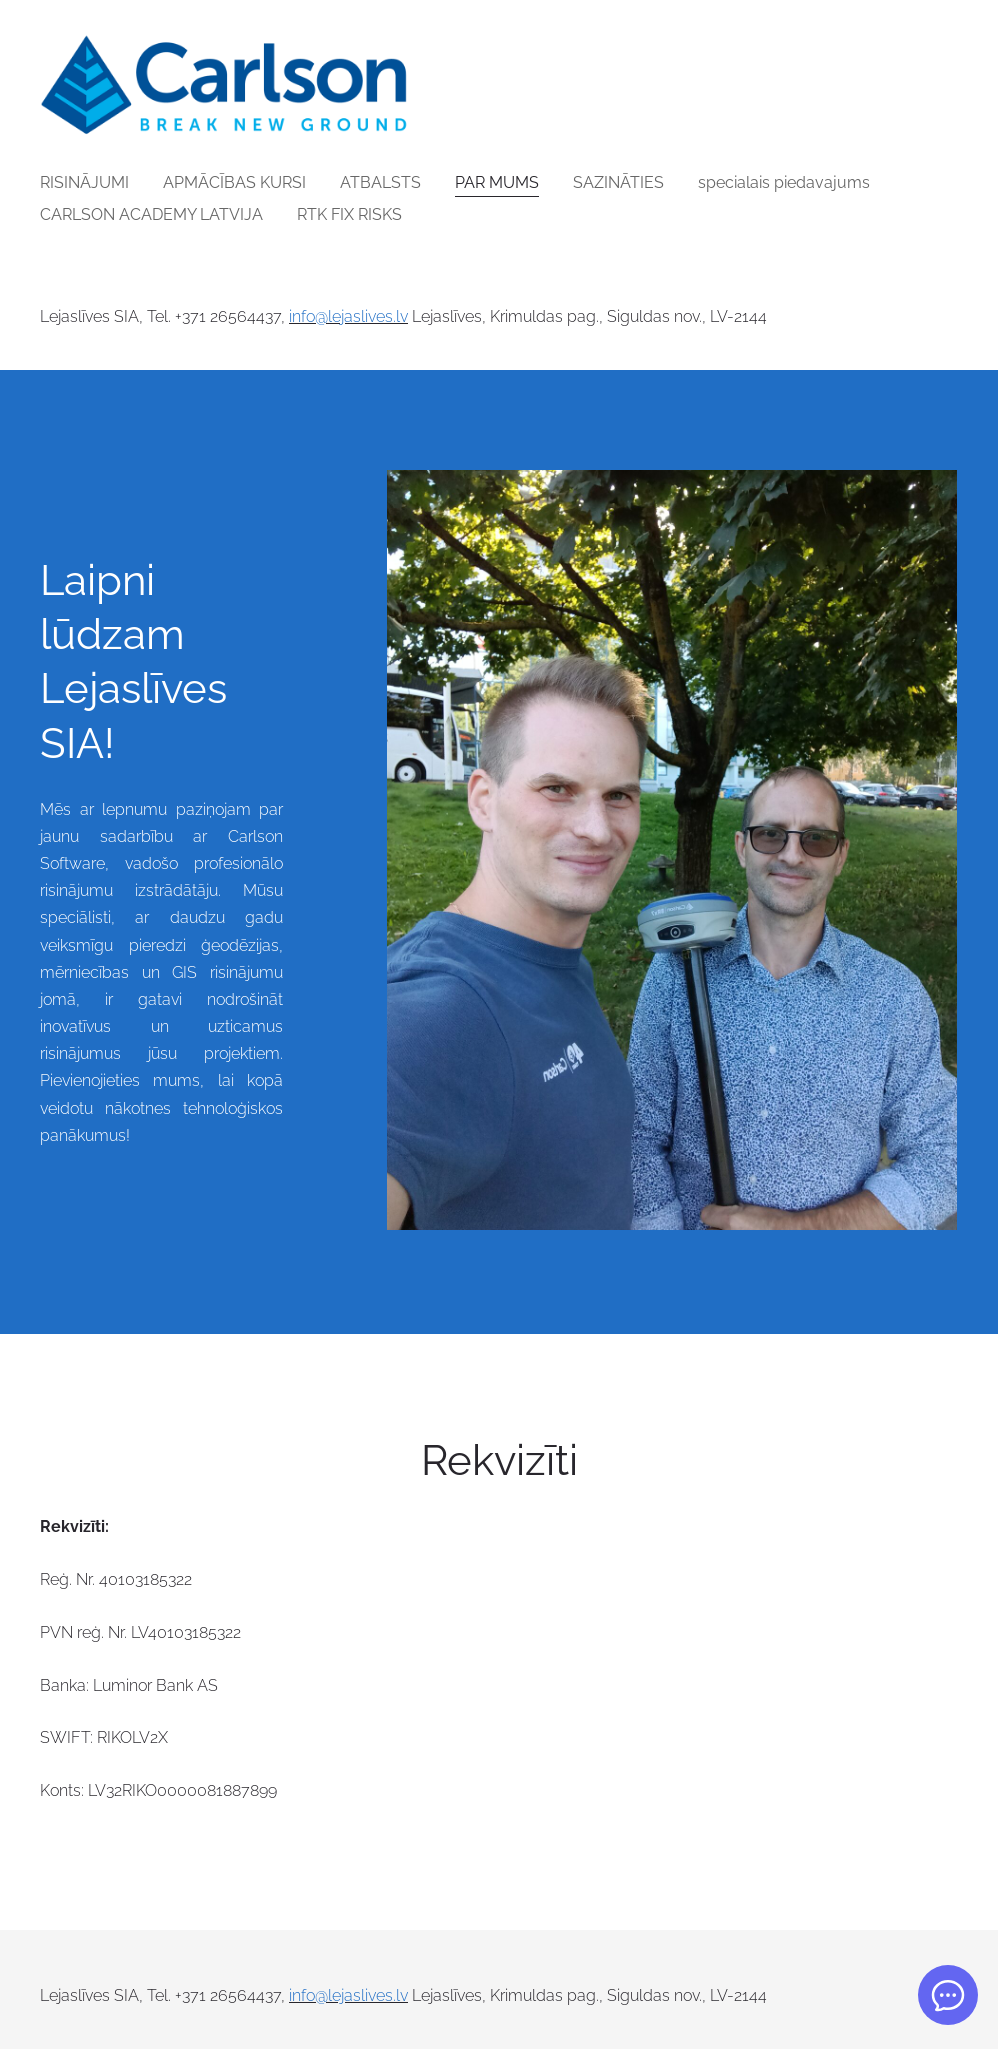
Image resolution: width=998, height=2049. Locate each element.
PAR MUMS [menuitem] (497, 182)
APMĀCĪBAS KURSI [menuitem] (234, 182)
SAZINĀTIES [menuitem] (618, 182)
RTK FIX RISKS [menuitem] (349, 214)
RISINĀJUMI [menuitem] (84, 182)
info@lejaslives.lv (348, 316)
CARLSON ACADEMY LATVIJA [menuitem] (151, 214)
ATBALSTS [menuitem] (380, 182)
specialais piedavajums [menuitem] (784, 182)
